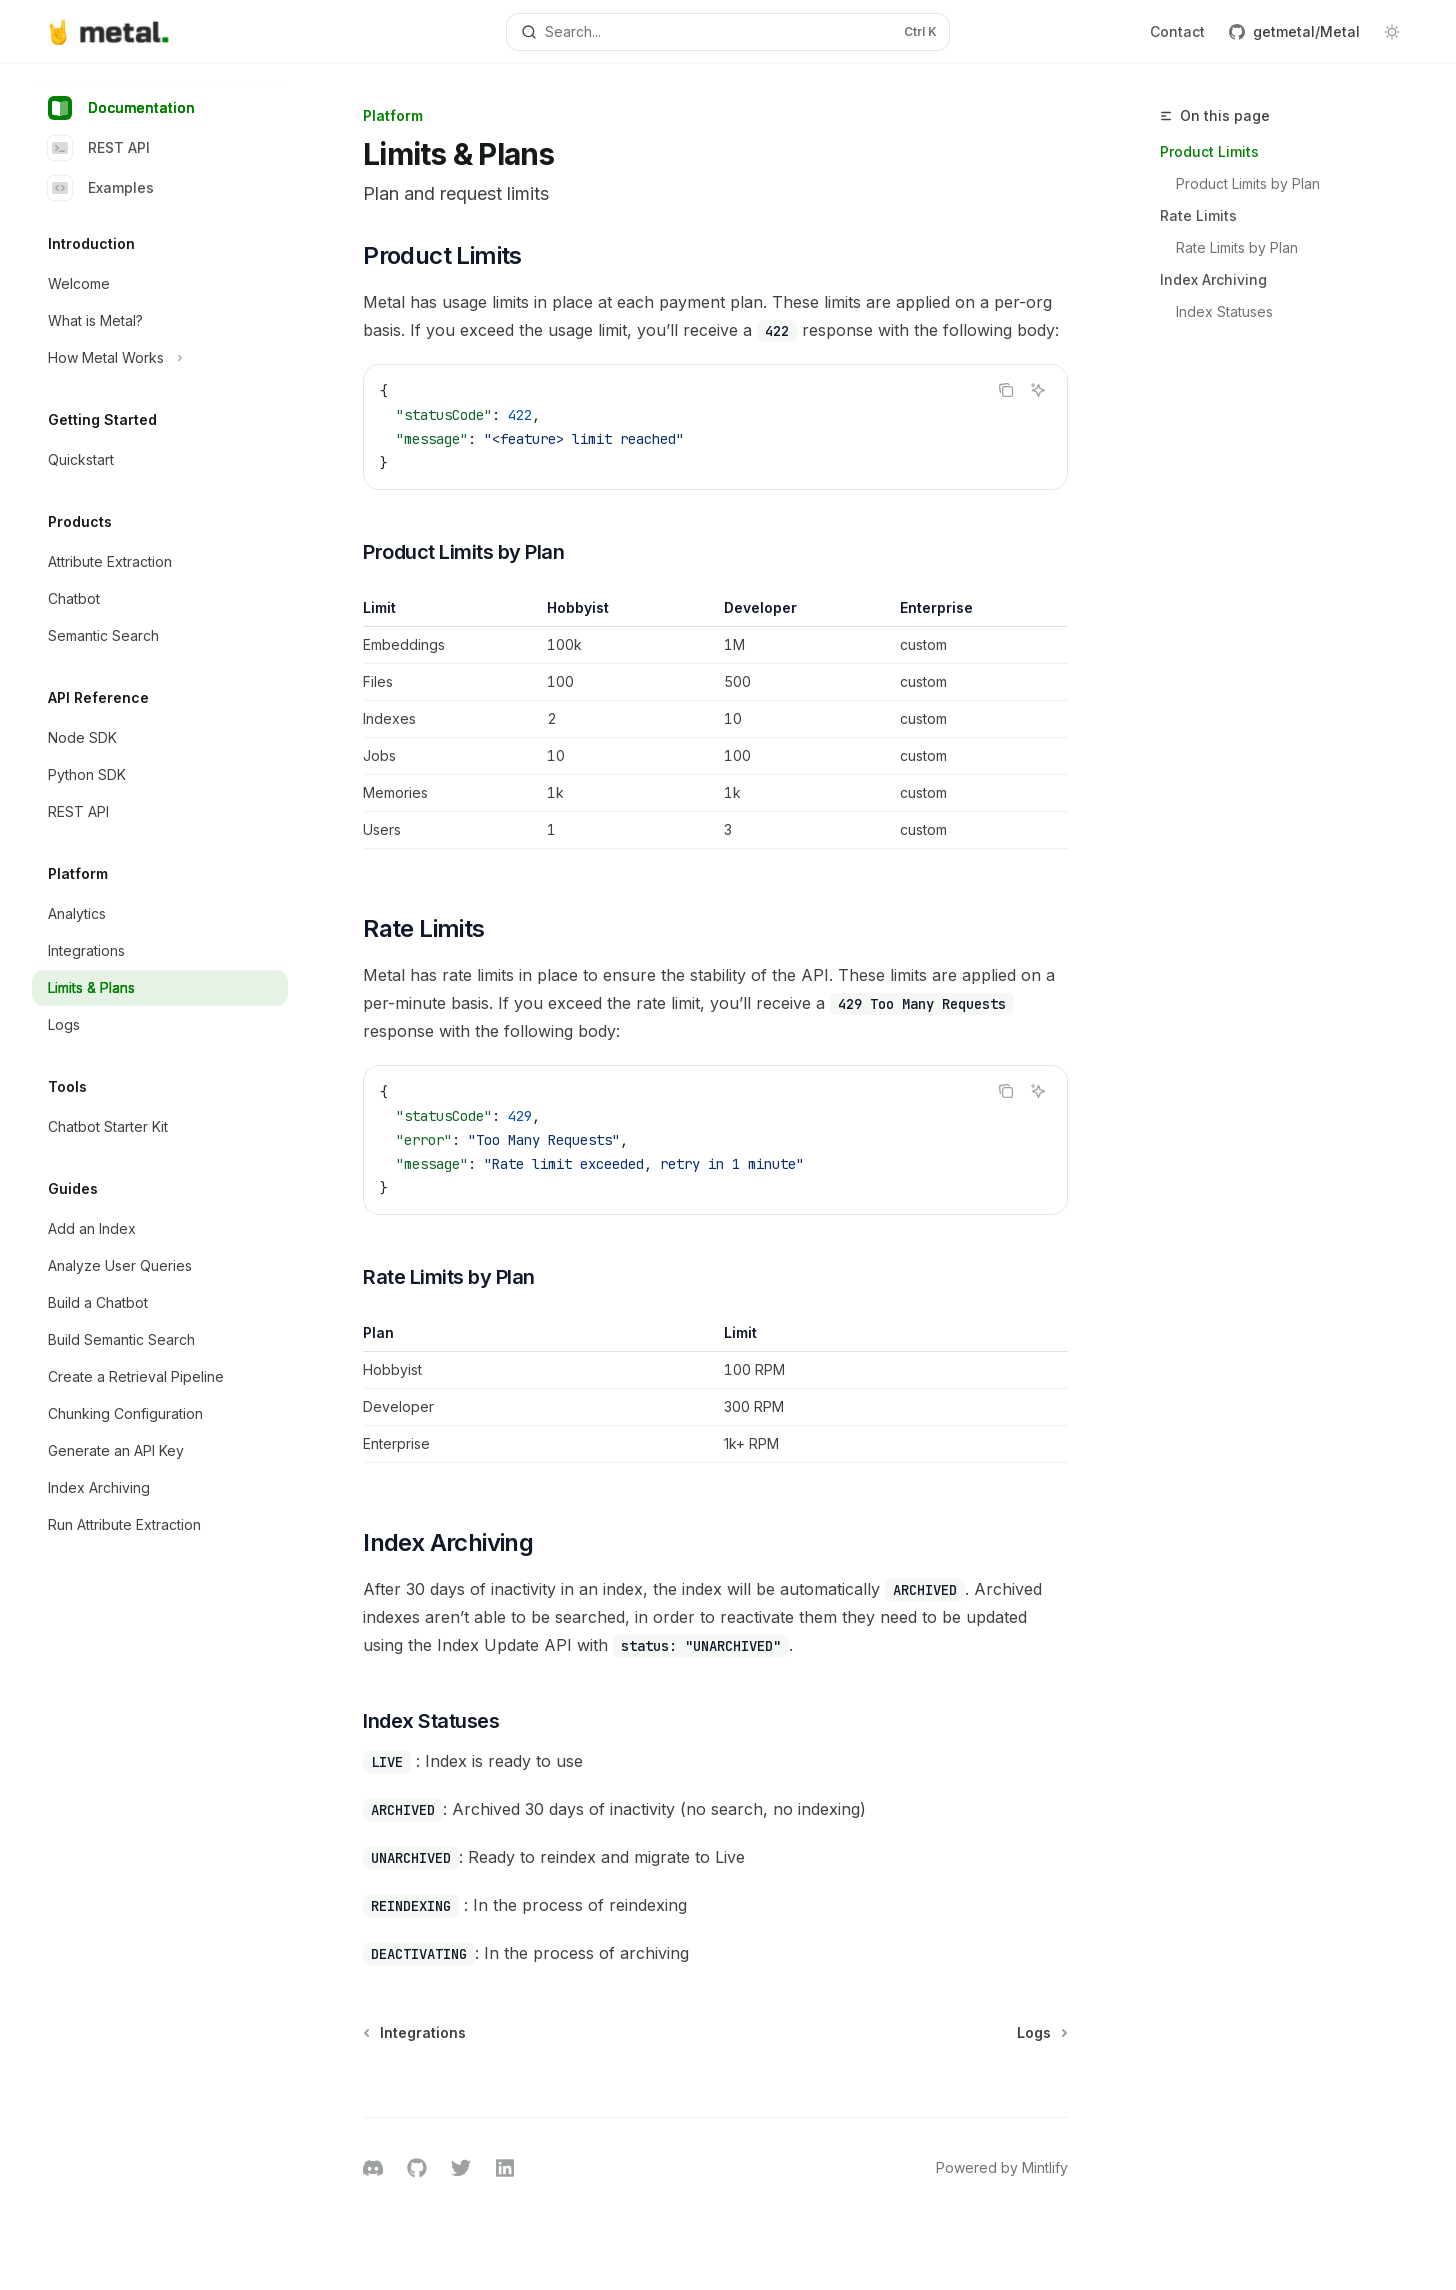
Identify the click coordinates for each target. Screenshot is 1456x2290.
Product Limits (1209, 151)
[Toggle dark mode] (1392, 32)
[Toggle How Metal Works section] (160, 358)
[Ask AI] (1038, 390)
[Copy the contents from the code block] (1006, 390)
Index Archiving (1213, 279)
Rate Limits (1198, 215)
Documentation (121, 108)
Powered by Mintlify (1002, 2167)
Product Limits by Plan (1248, 183)
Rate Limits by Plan (1237, 247)
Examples (101, 188)
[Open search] (728, 32)
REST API (99, 148)
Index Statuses (1224, 311)
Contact (1177, 31)
